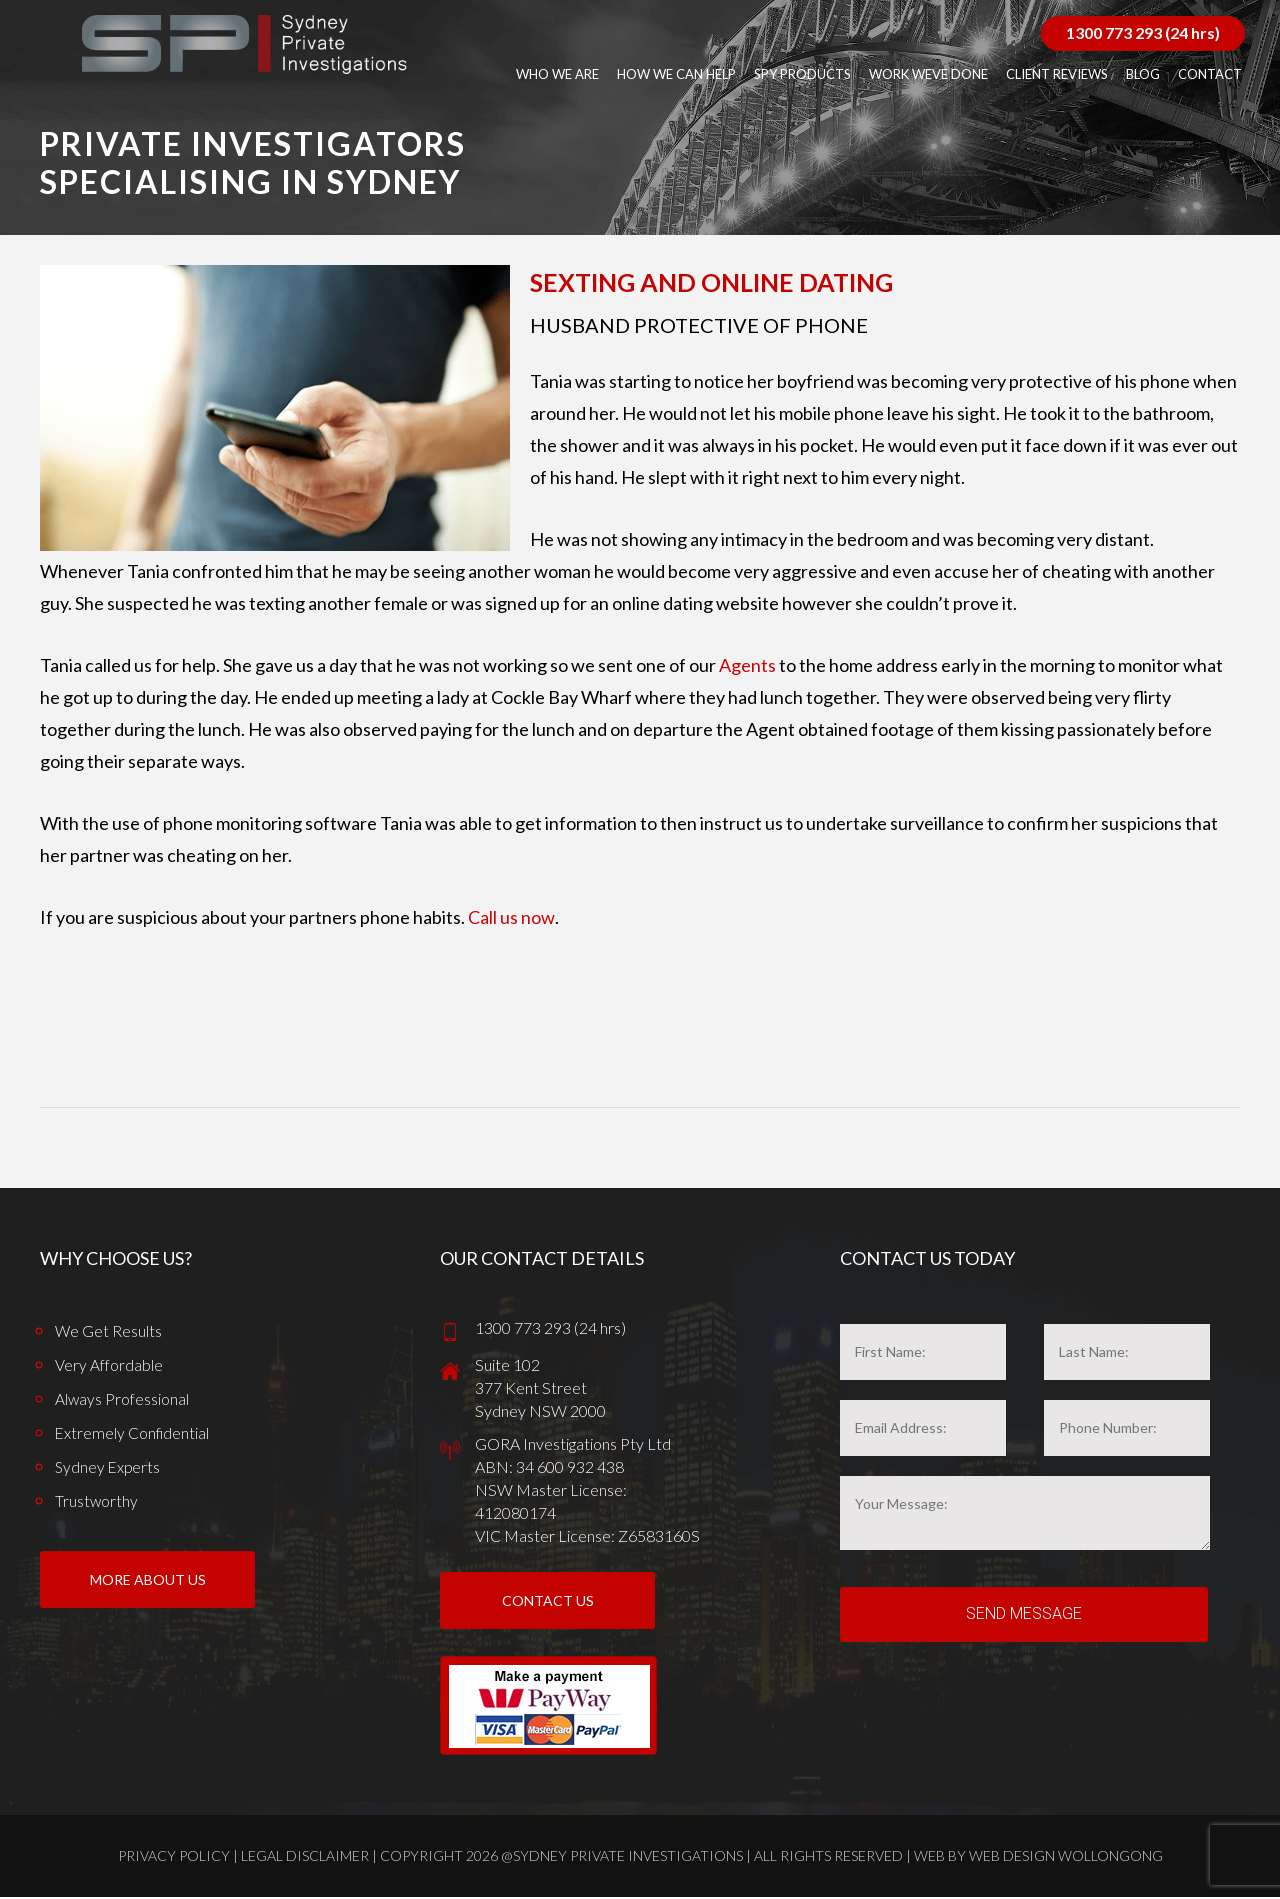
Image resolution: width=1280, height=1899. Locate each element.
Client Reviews (1057, 74)
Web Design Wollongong (1066, 1857)
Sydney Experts (109, 1466)
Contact (1210, 74)
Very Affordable (109, 1364)
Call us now (511, 917)
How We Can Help (676, 74)
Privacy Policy (174, 1857)
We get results (109, 1330)
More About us (148, 1591)
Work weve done (928, 74)
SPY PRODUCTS (802, 74)
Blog (1143, 74)
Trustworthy (97, 1500)
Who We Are (557, 74)
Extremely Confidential (133, 1432)
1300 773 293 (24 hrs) (1143, 32)
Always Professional (122, 1398)
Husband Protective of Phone (699, 325)
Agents (747, 665)
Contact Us (548, 1602)
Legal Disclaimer (305, 1857)
